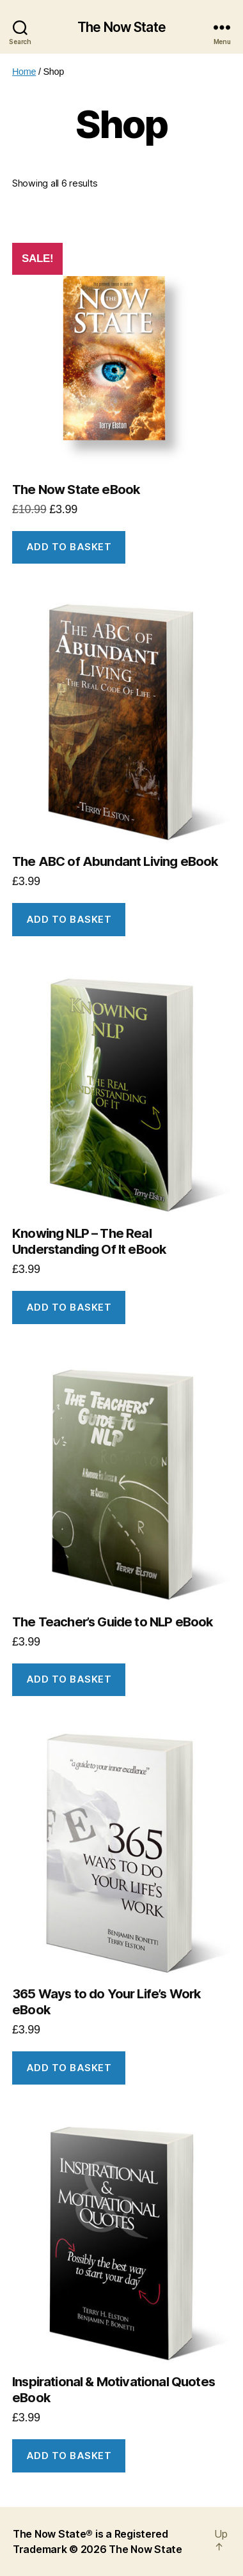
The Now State (121, 27)
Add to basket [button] (69, 547)
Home (24, 71)
